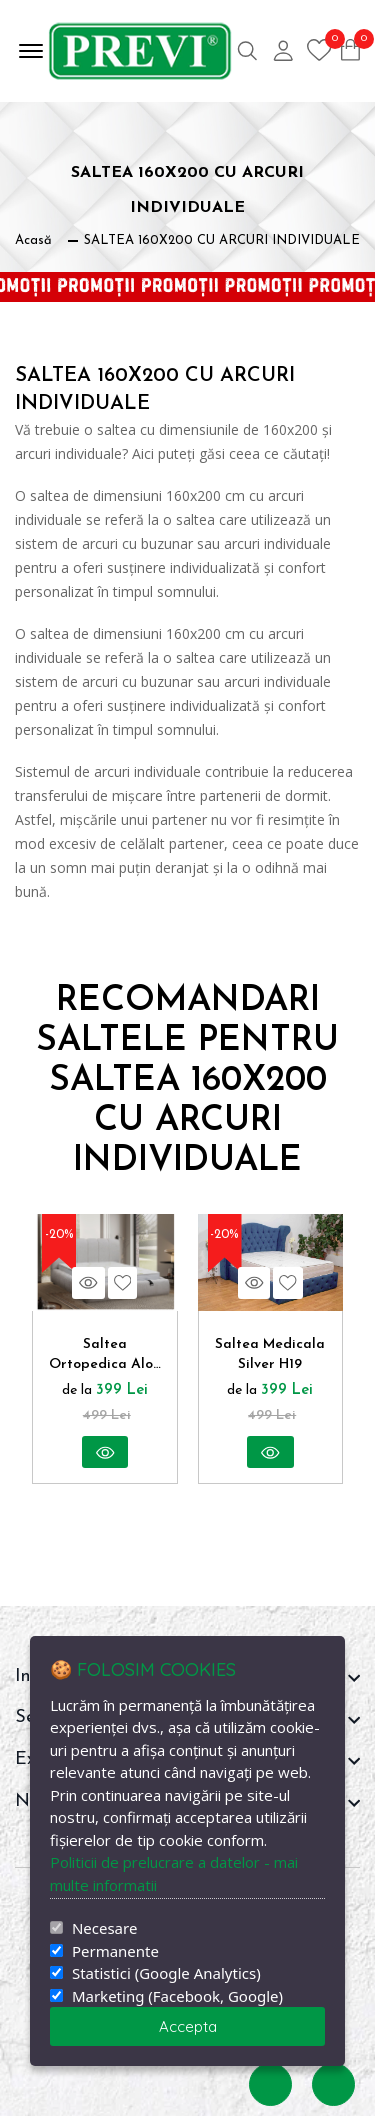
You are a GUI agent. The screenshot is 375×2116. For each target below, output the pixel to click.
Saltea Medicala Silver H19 (270, 1354)
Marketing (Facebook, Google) (177, 1996)
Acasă (33, 240)
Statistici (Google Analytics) (166, 1973)
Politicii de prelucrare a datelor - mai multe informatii (174, 1873)
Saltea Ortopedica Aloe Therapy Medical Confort (104, 1356)
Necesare (104, 1928)
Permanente (115, 1951)
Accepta (188, 2026)
